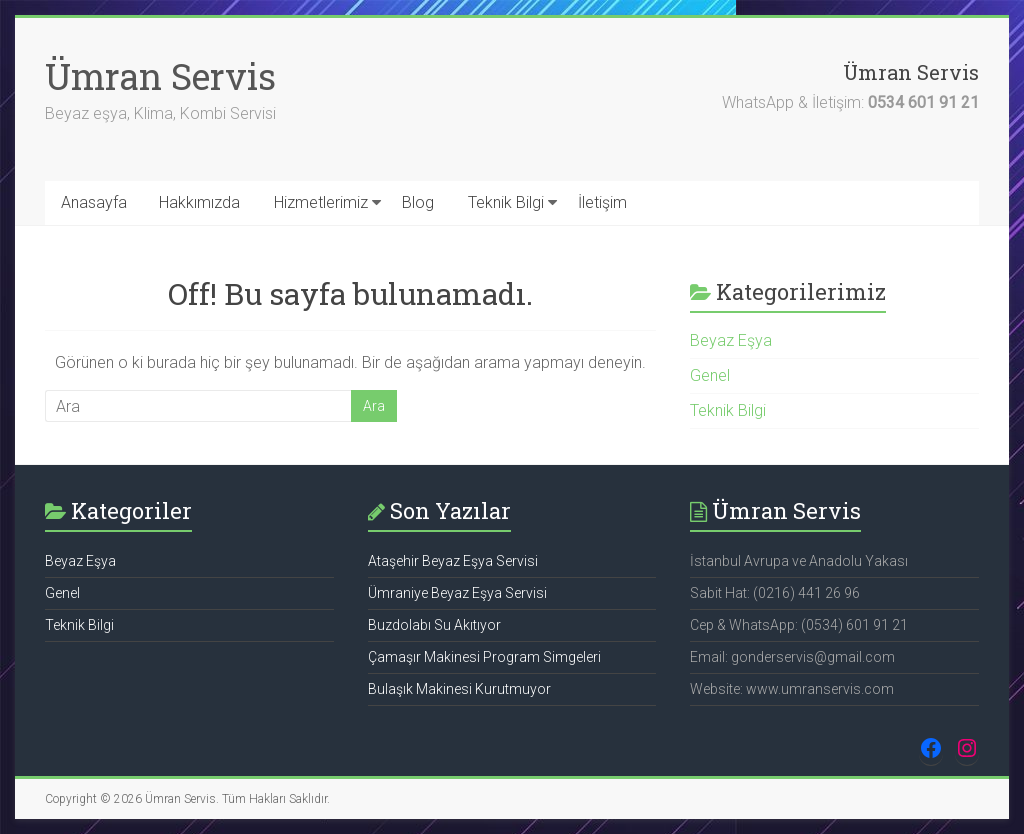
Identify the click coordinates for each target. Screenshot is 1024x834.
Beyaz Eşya (731, 340)
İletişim (602, 202)
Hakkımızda (199, 202)
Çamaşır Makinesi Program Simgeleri (484, 657)
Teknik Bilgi (506, 202)
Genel (710, 375)
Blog (418, 202)
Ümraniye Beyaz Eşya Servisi (457, 593)
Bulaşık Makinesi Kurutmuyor (459, 689)
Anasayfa (94, 202)
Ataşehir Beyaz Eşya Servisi (453, 561)
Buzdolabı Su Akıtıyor (434, 625)
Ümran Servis (160, 76)
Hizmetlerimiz (321, 202)
